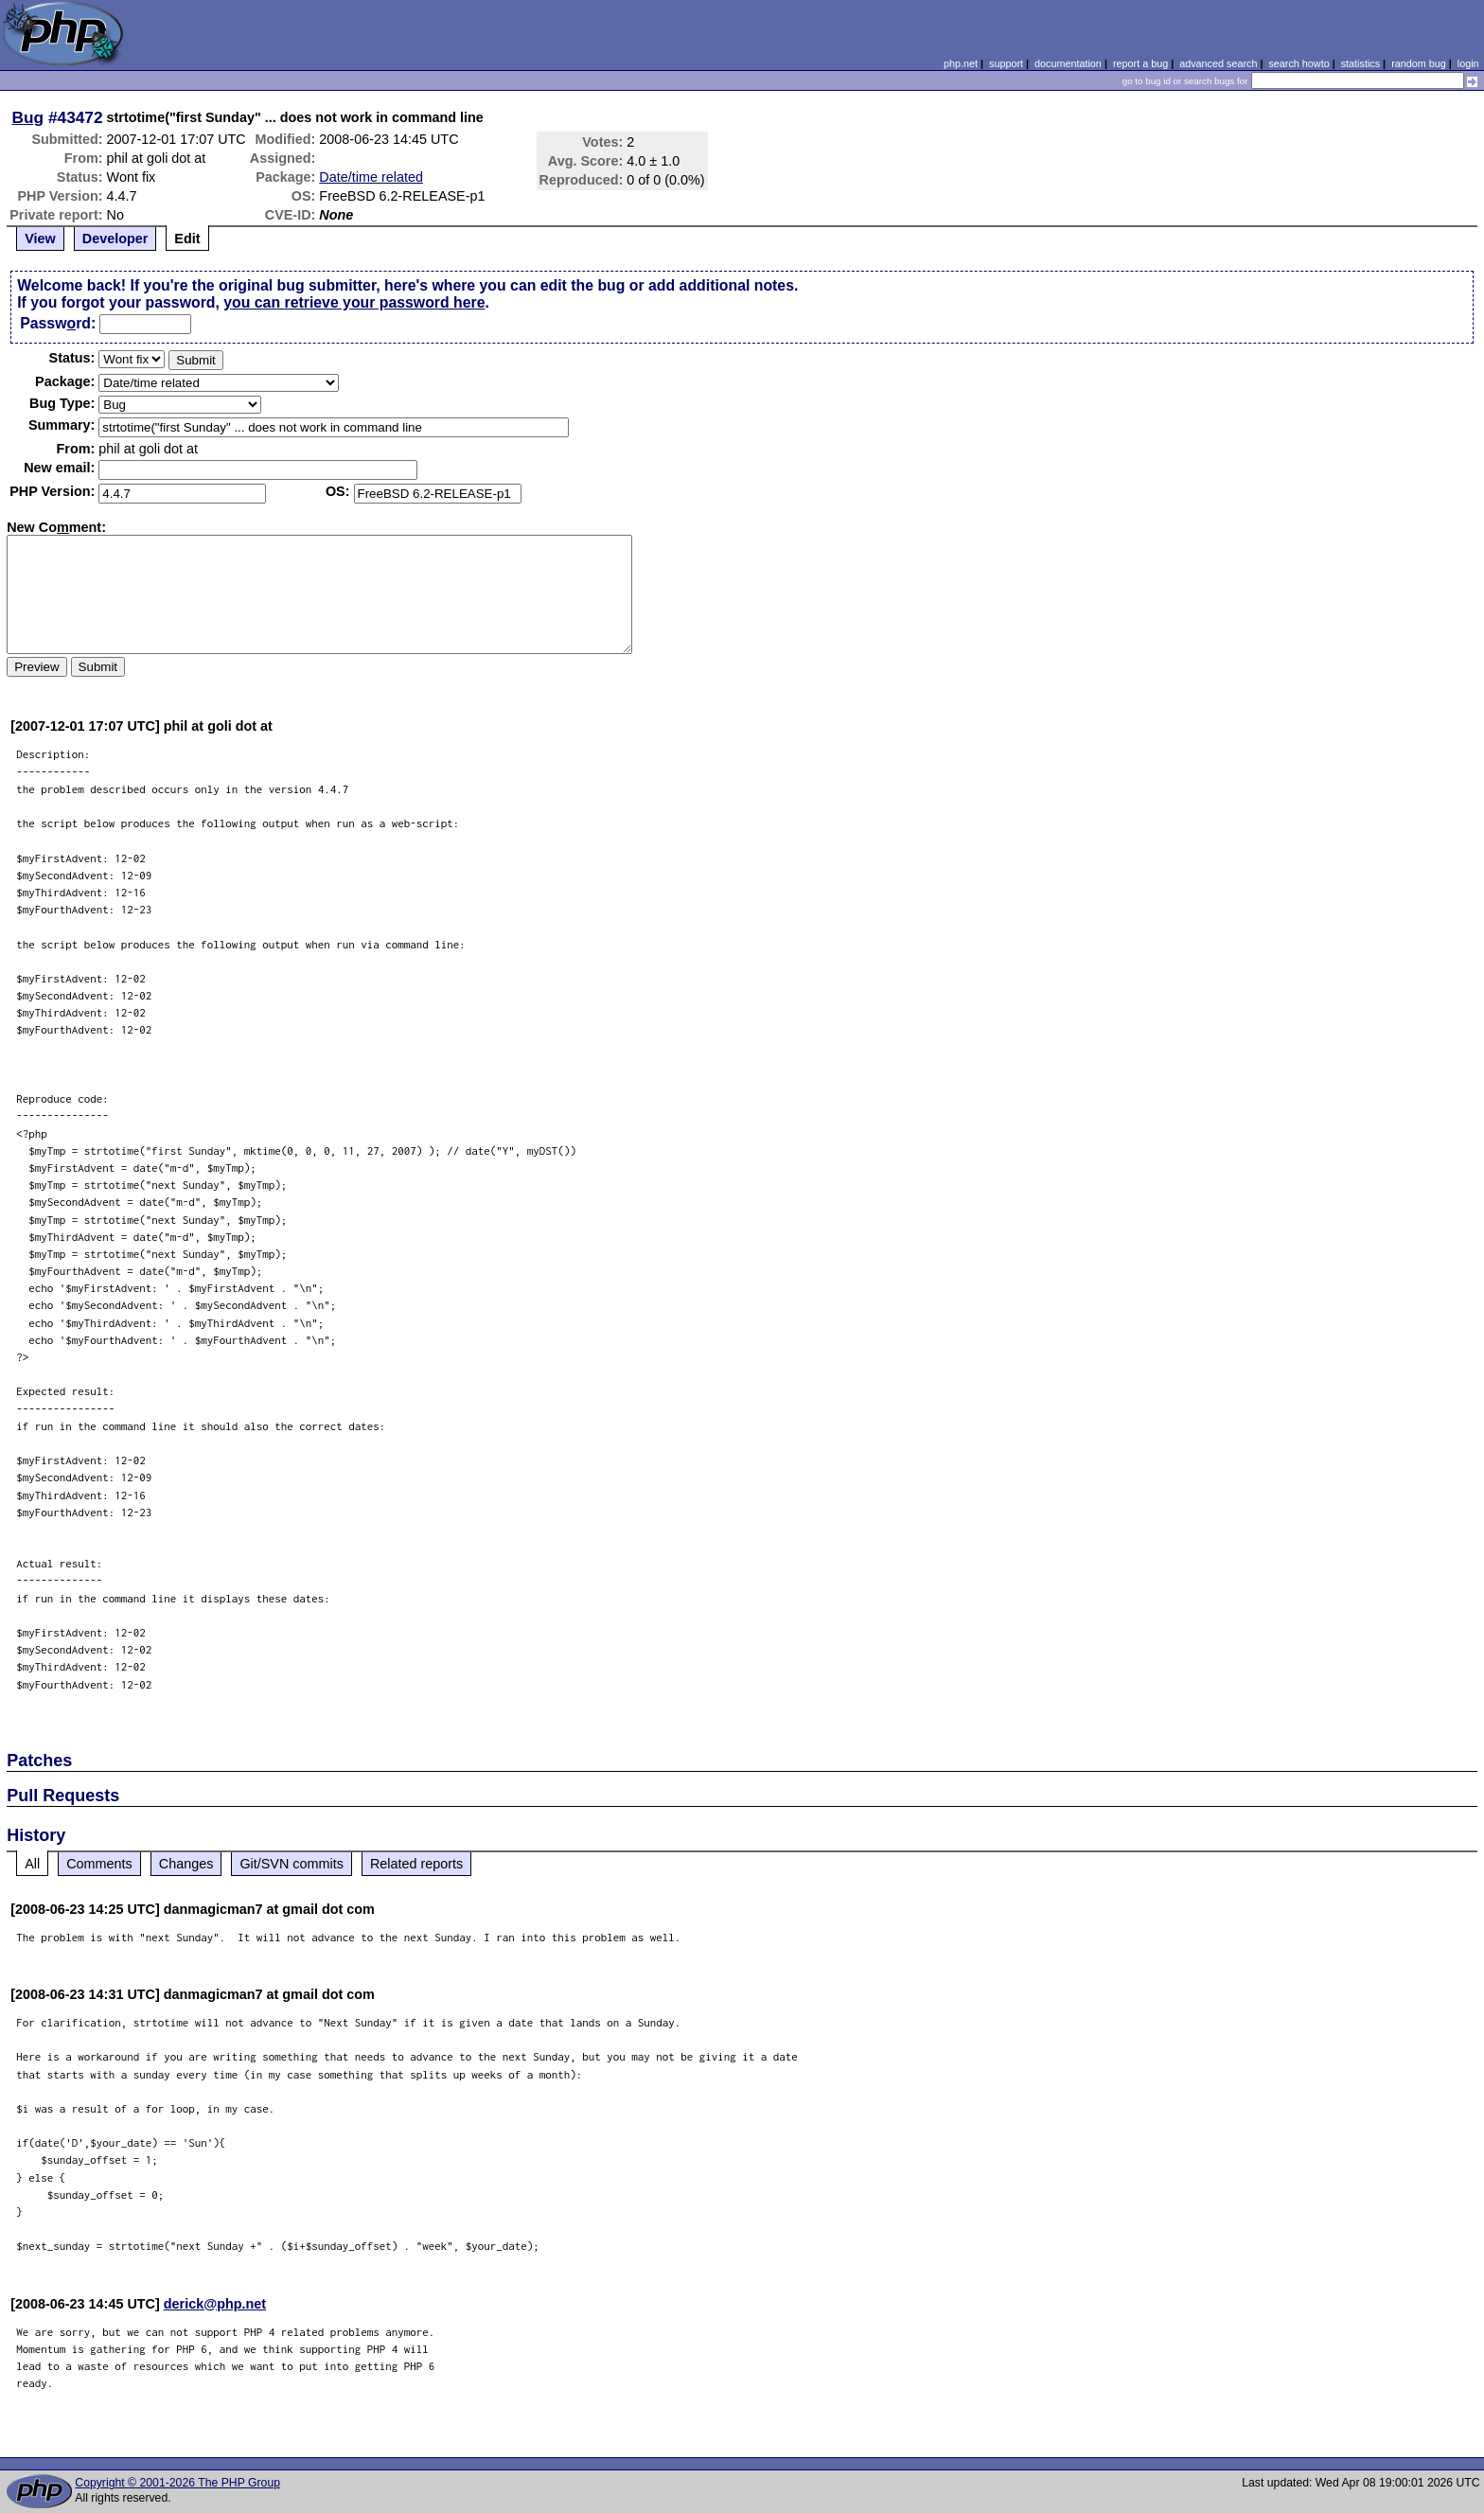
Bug (28, 117)
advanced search (1218, 63)
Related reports (416, 1863)
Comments (99, 1863)
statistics (1360, 63)
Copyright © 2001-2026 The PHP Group (177, 2482)
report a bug (1140, 63)
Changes (186, 1863)
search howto (1298, 63)
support (1006, 63)
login (1468, 63)
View (40, 238)
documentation (1068, 63)
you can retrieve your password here (354, 302)
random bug (1418, 63)
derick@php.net (215, 2303)
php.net (961, 63)
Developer (115, 238)
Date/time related (371, 177)
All (32, 1863)
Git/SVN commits (291, 1863)
